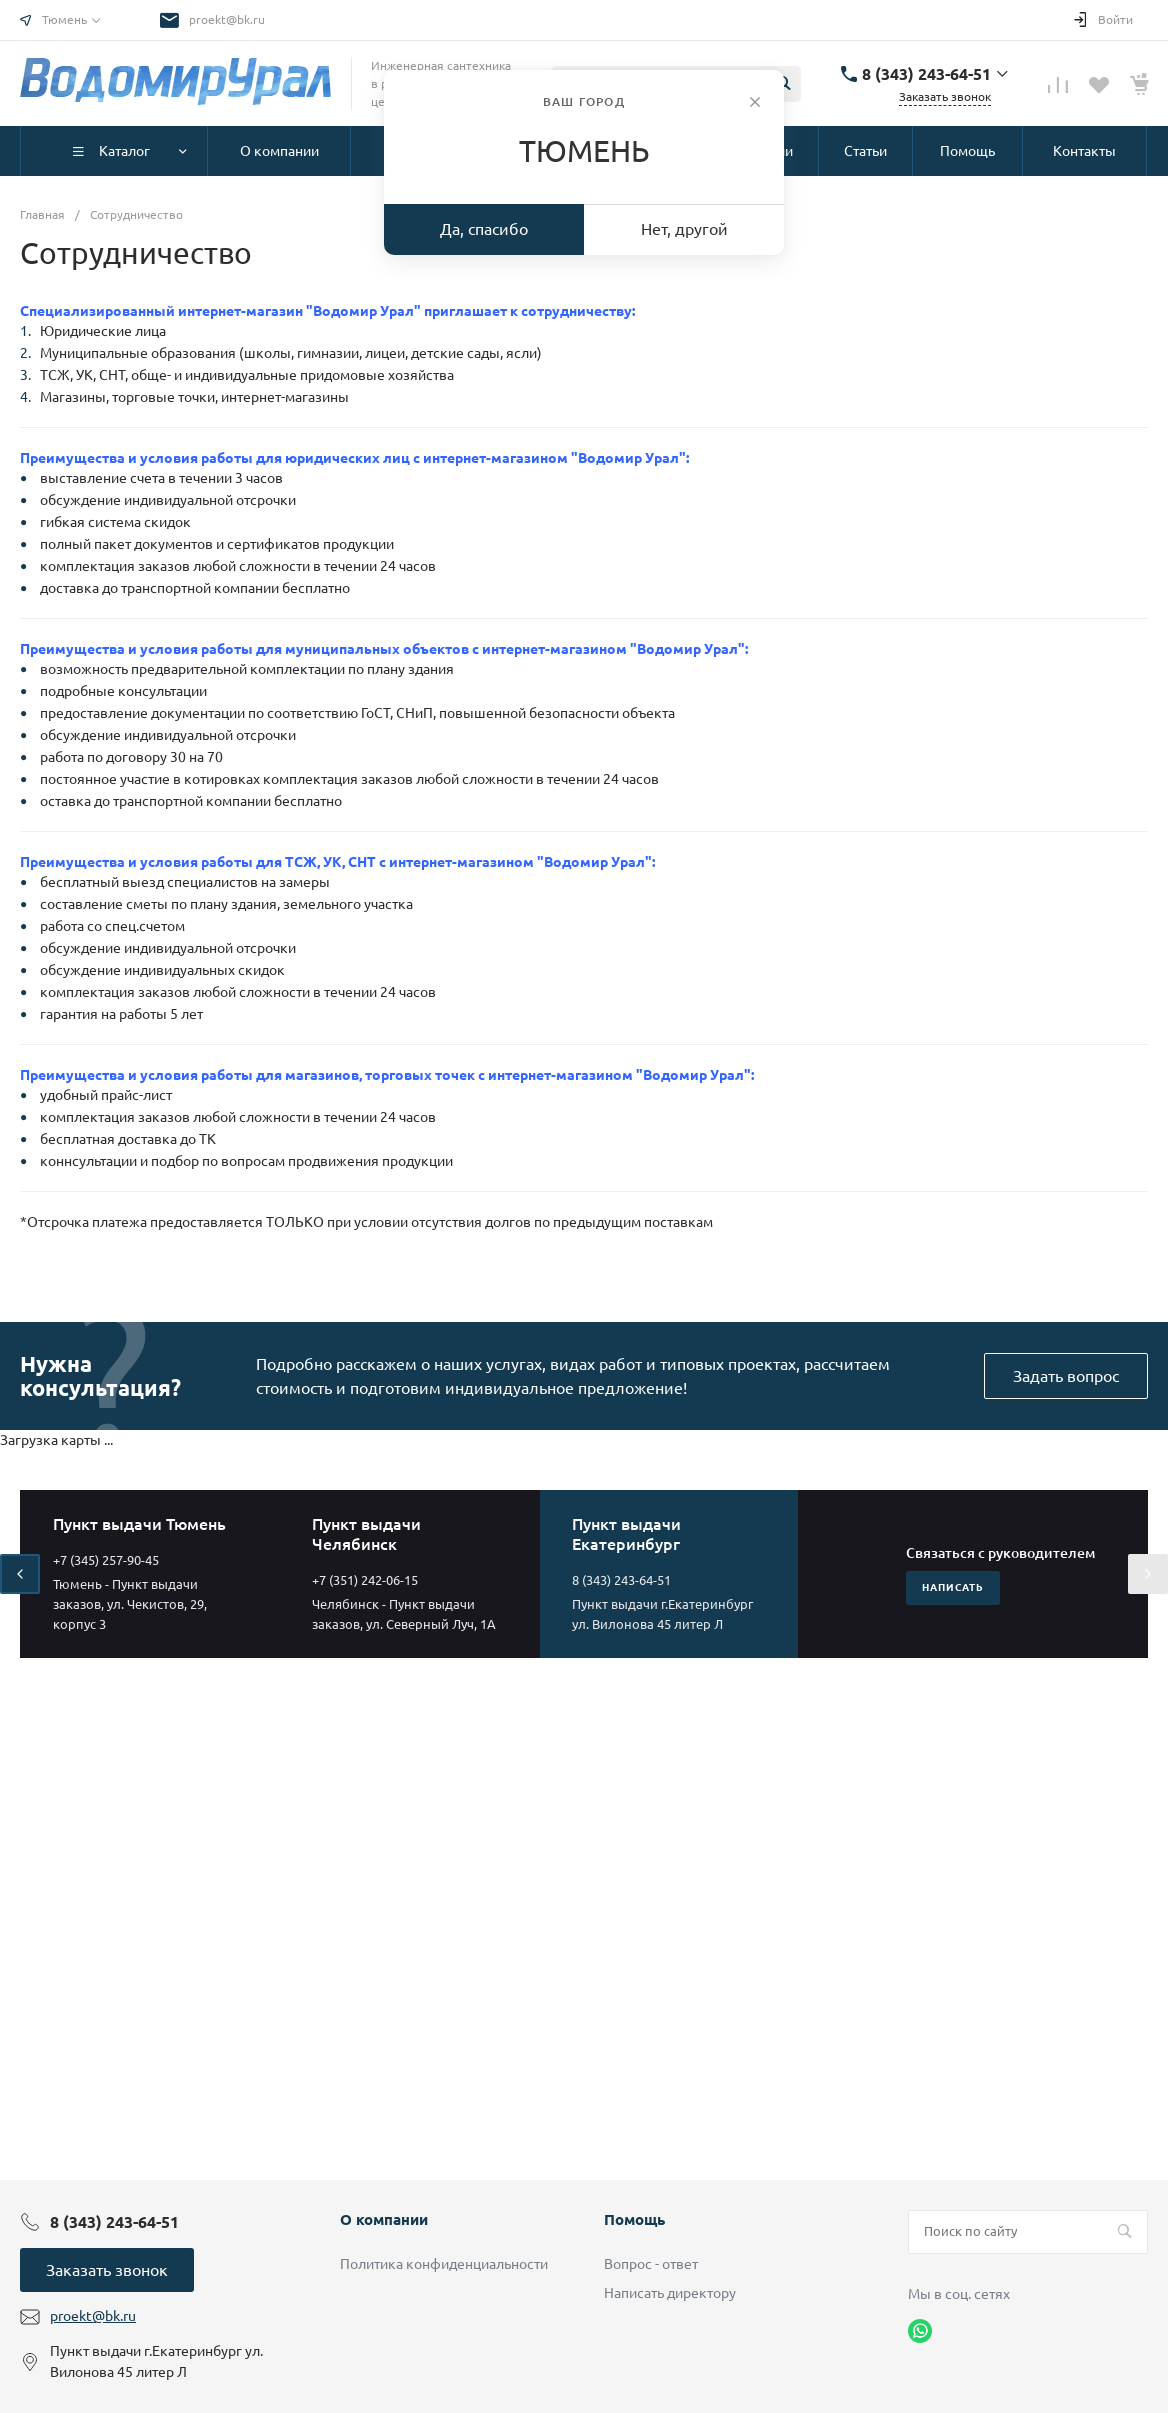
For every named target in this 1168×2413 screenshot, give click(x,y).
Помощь (634, 2219)
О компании (384, 2219)
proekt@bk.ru (227, 19)
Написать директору (670, 2293)
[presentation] (20, 1574)
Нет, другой (684, 229)
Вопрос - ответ (651, 2264)
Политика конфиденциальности (444, 2264)
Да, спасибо (484, 229)
